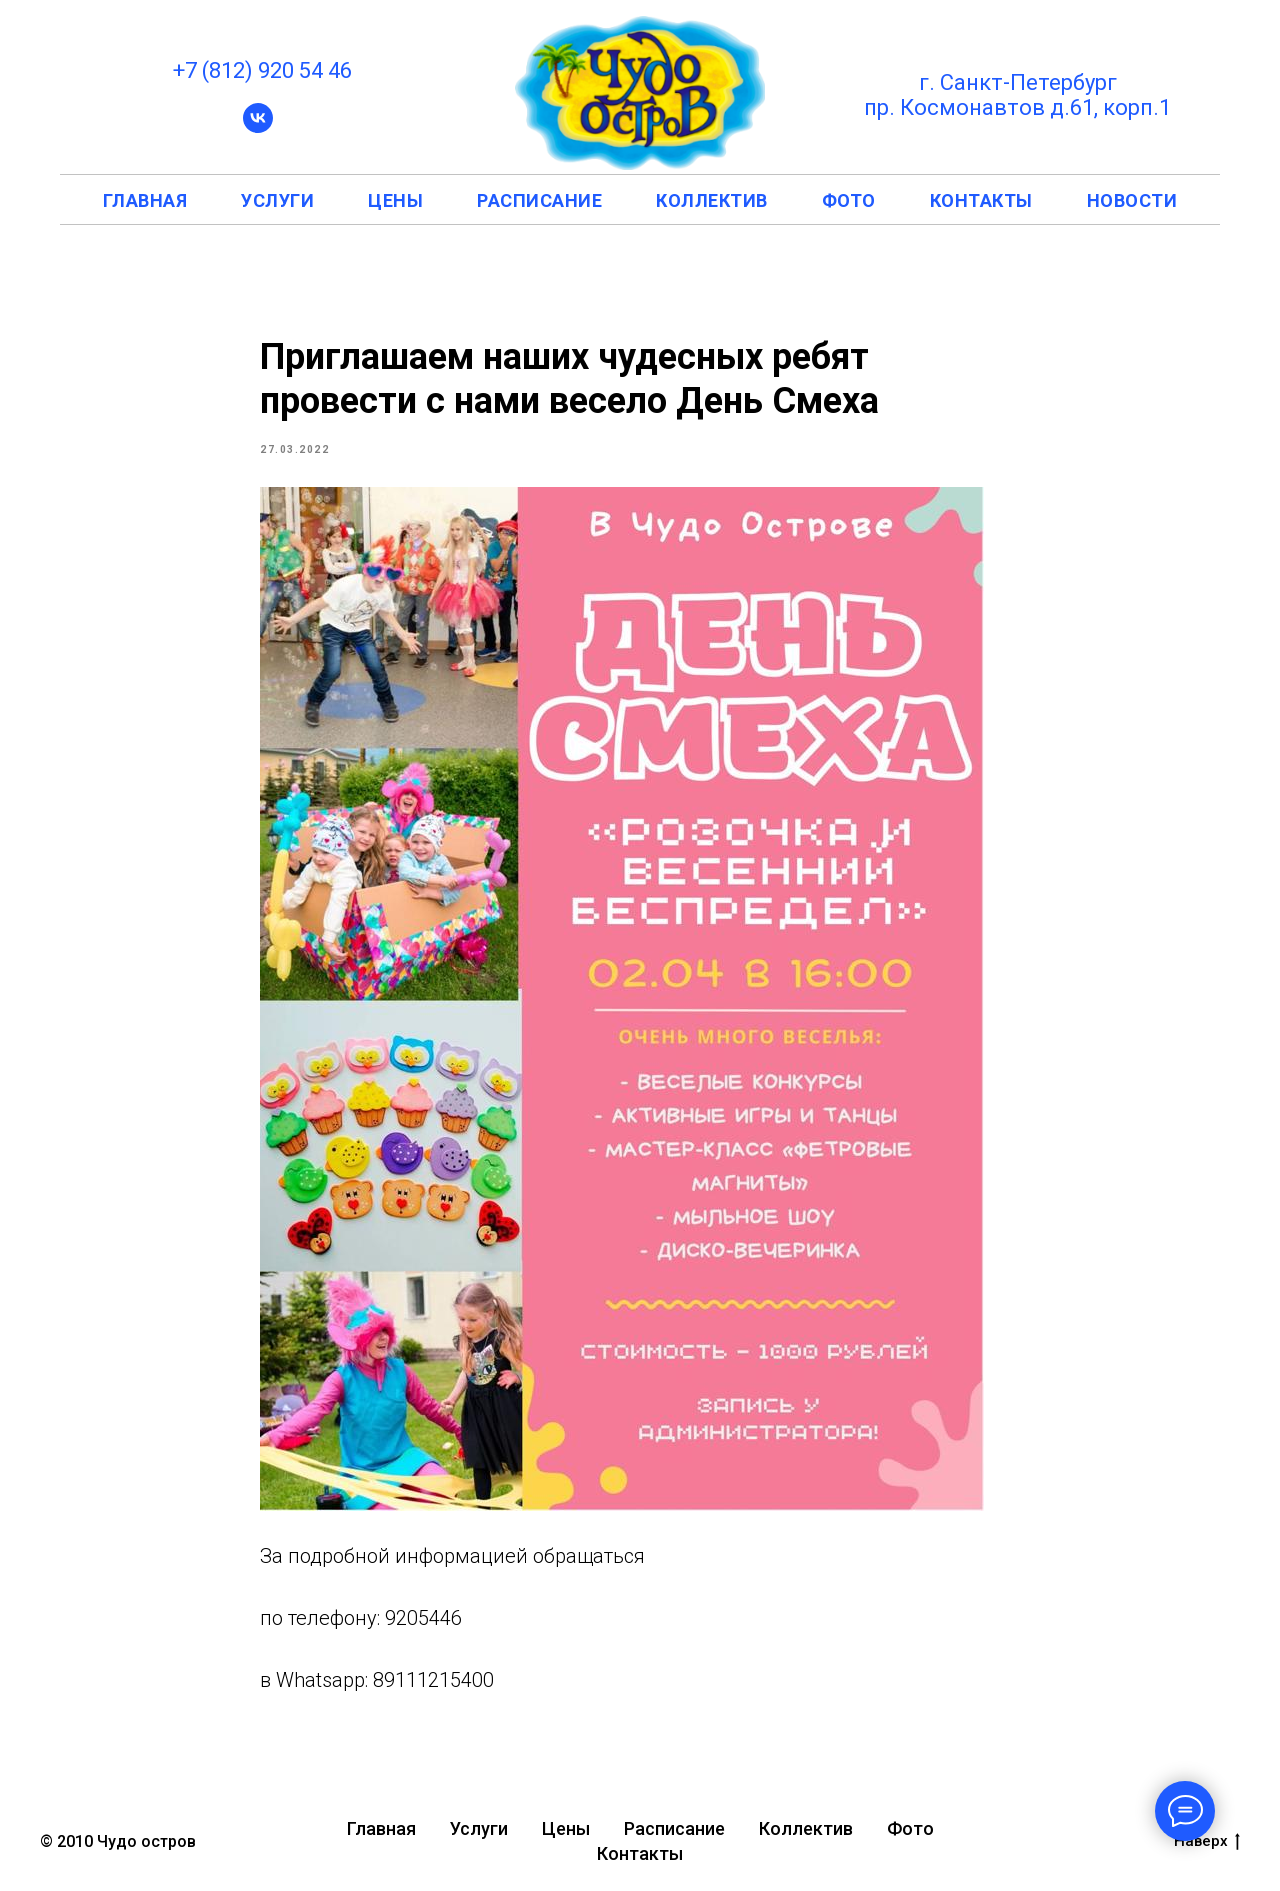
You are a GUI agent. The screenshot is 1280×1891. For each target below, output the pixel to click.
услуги (277, 200)
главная (145, 200)
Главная (381, 1828)
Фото (910, 1828)
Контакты (640, 1853)
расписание (539, 200)
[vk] (258, 127)
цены (395, 200)
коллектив (712, 200)
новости (1132, 200)
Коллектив (806, 1828)
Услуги (479, 1828)
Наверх (1207, 1842)
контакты (981, 200)
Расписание (674, 1828)
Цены (566, 1828)
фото (849, 200)
